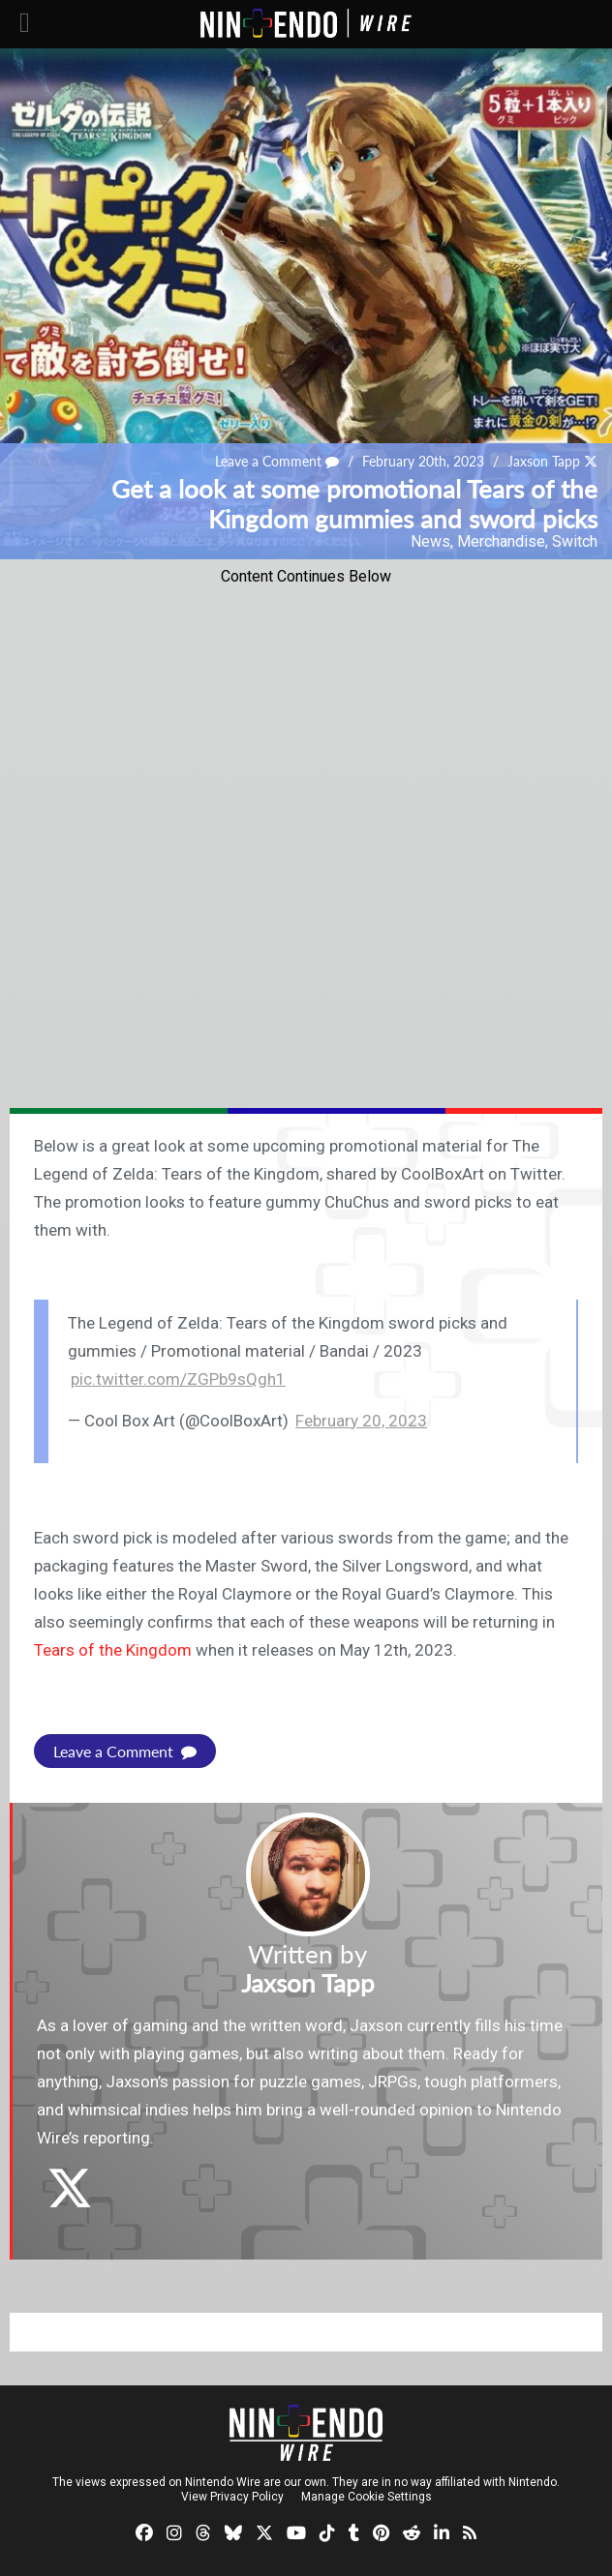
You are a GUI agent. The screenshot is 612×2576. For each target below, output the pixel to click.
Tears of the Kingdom (113, 1650)
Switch (574, 541)
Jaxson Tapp (543, 461)
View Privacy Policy (232, 2496)
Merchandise (501, 541)
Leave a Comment (277, 461)
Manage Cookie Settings (366, 2496)
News (430, 541)
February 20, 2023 (361, 1420)
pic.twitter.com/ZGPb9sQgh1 (178, 1379)
